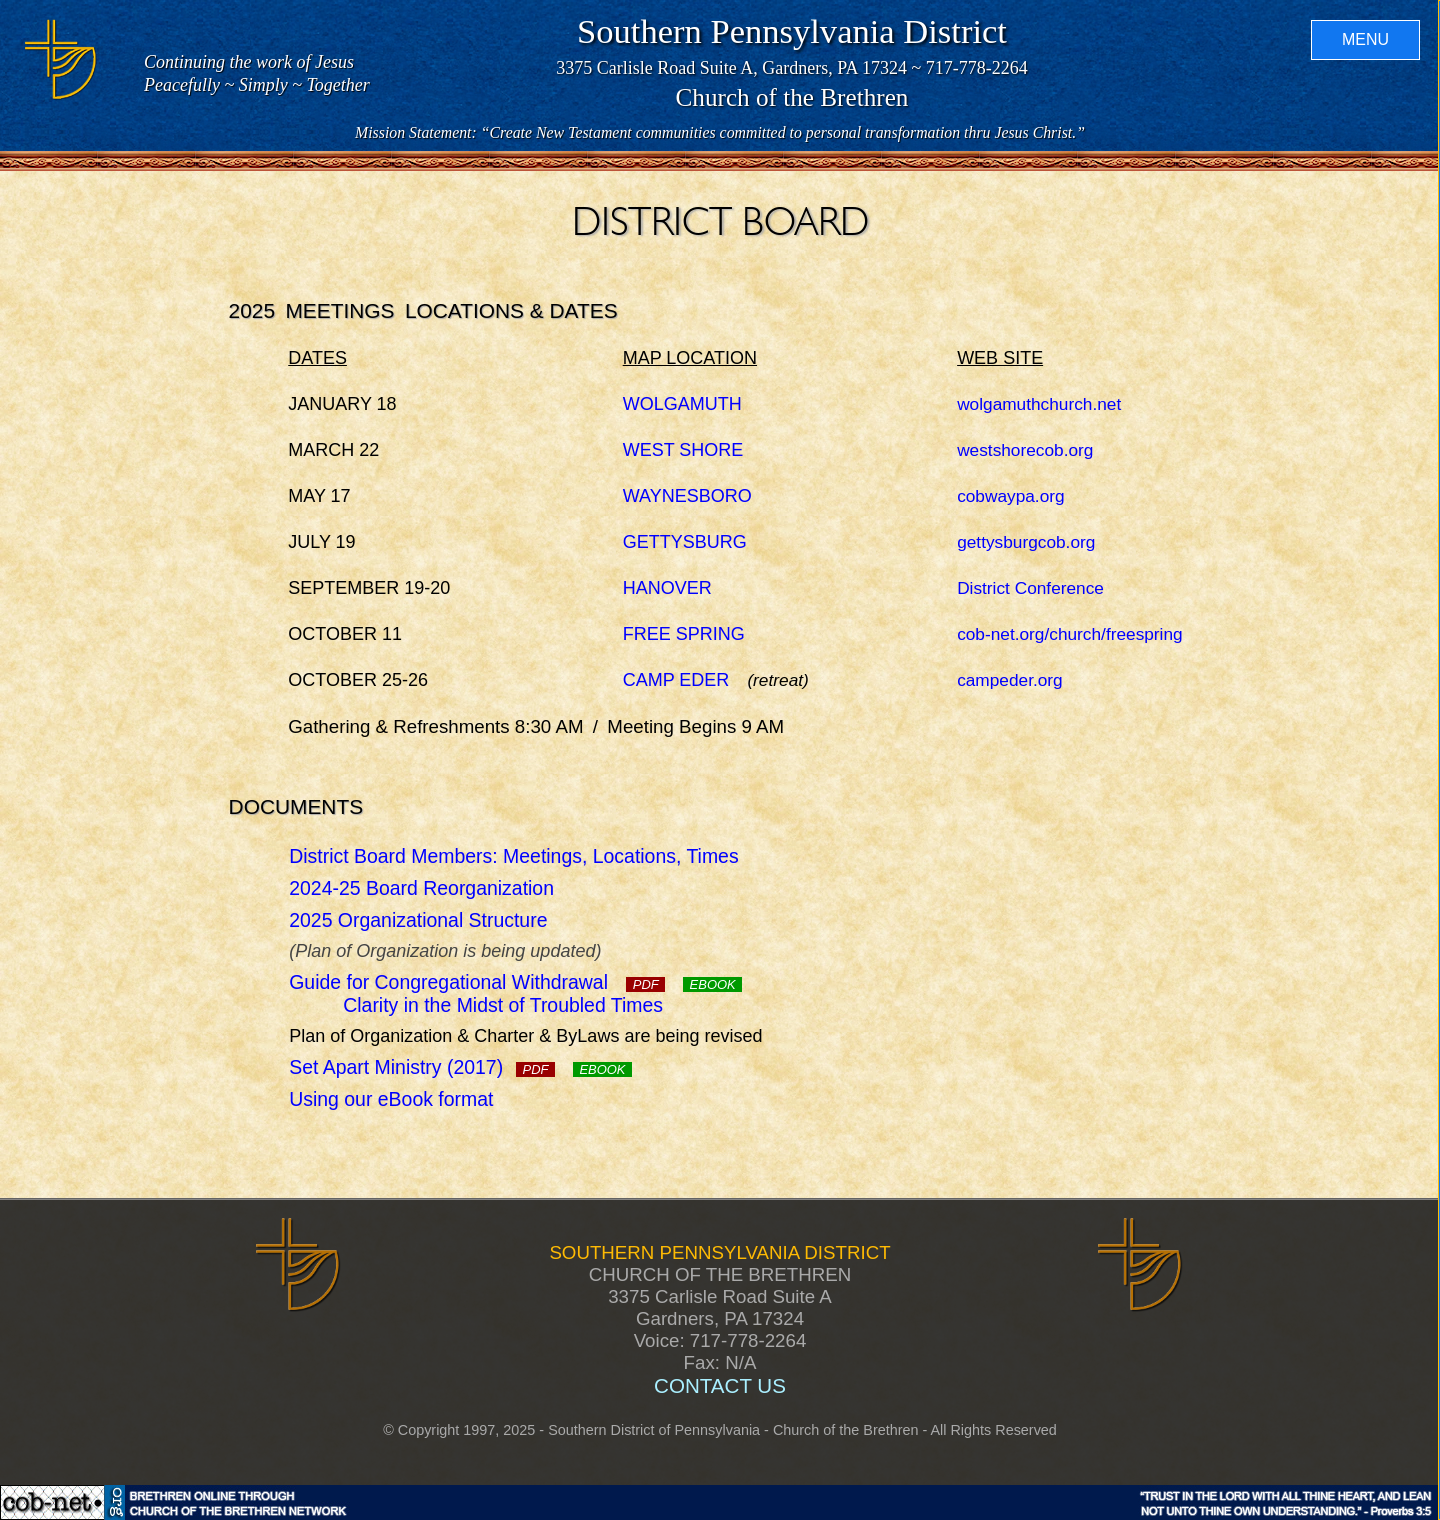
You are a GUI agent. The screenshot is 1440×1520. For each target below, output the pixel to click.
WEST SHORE (683, 450)
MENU (1364, 40)
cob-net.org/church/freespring (1070, 634)
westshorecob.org (1025, 450)
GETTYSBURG (685, 542)
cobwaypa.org (1011, 496)
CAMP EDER (676, 680)
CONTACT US (720, 1385)
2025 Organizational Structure (418, 920)
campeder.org (1010, 680)
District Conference (1030, 588)
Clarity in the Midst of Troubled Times (503, 1005)
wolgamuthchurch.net (1039, 404)
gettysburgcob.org (1026, 542)
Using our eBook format (391, 1099)
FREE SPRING (684, 634)
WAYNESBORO (687, 496)
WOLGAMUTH (682, 404)
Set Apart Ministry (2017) (422, 1067)
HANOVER (667, 588)
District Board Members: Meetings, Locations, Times (513, 856)
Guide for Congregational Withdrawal (477, 982)
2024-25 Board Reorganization (421, 888)
